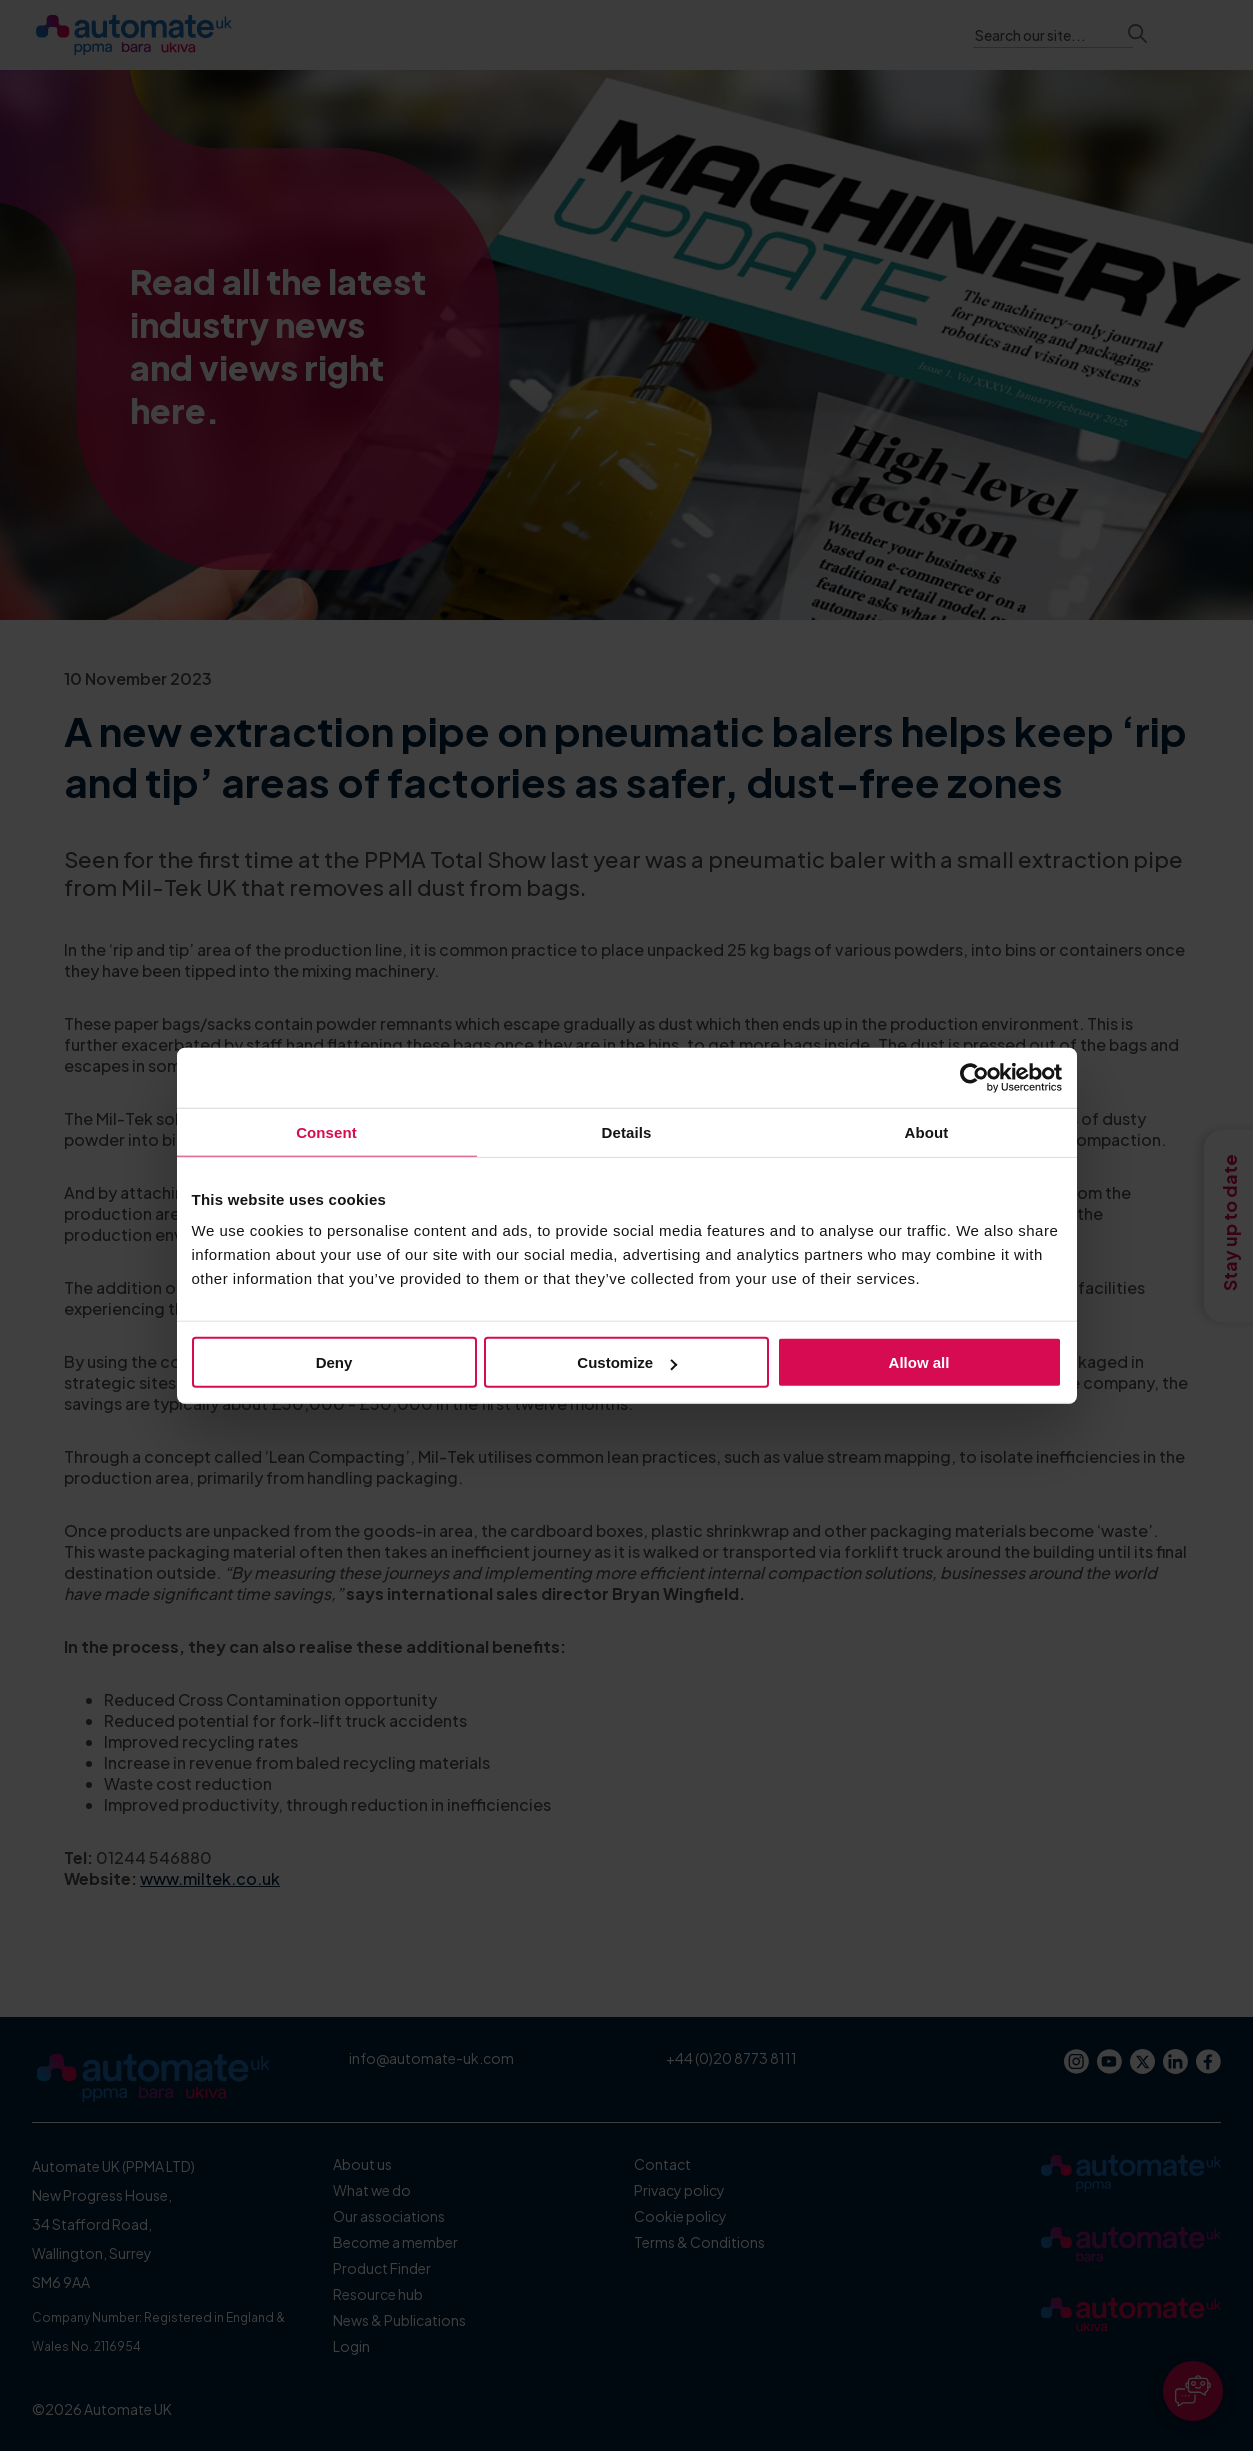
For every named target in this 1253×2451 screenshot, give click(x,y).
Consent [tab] (326, 1131)
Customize (627, 1362)
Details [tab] (627, 1131)
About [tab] (927, 1131)
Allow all (919, 1362)
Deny (334, 1362)
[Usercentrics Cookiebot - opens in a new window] (974, 1077)
